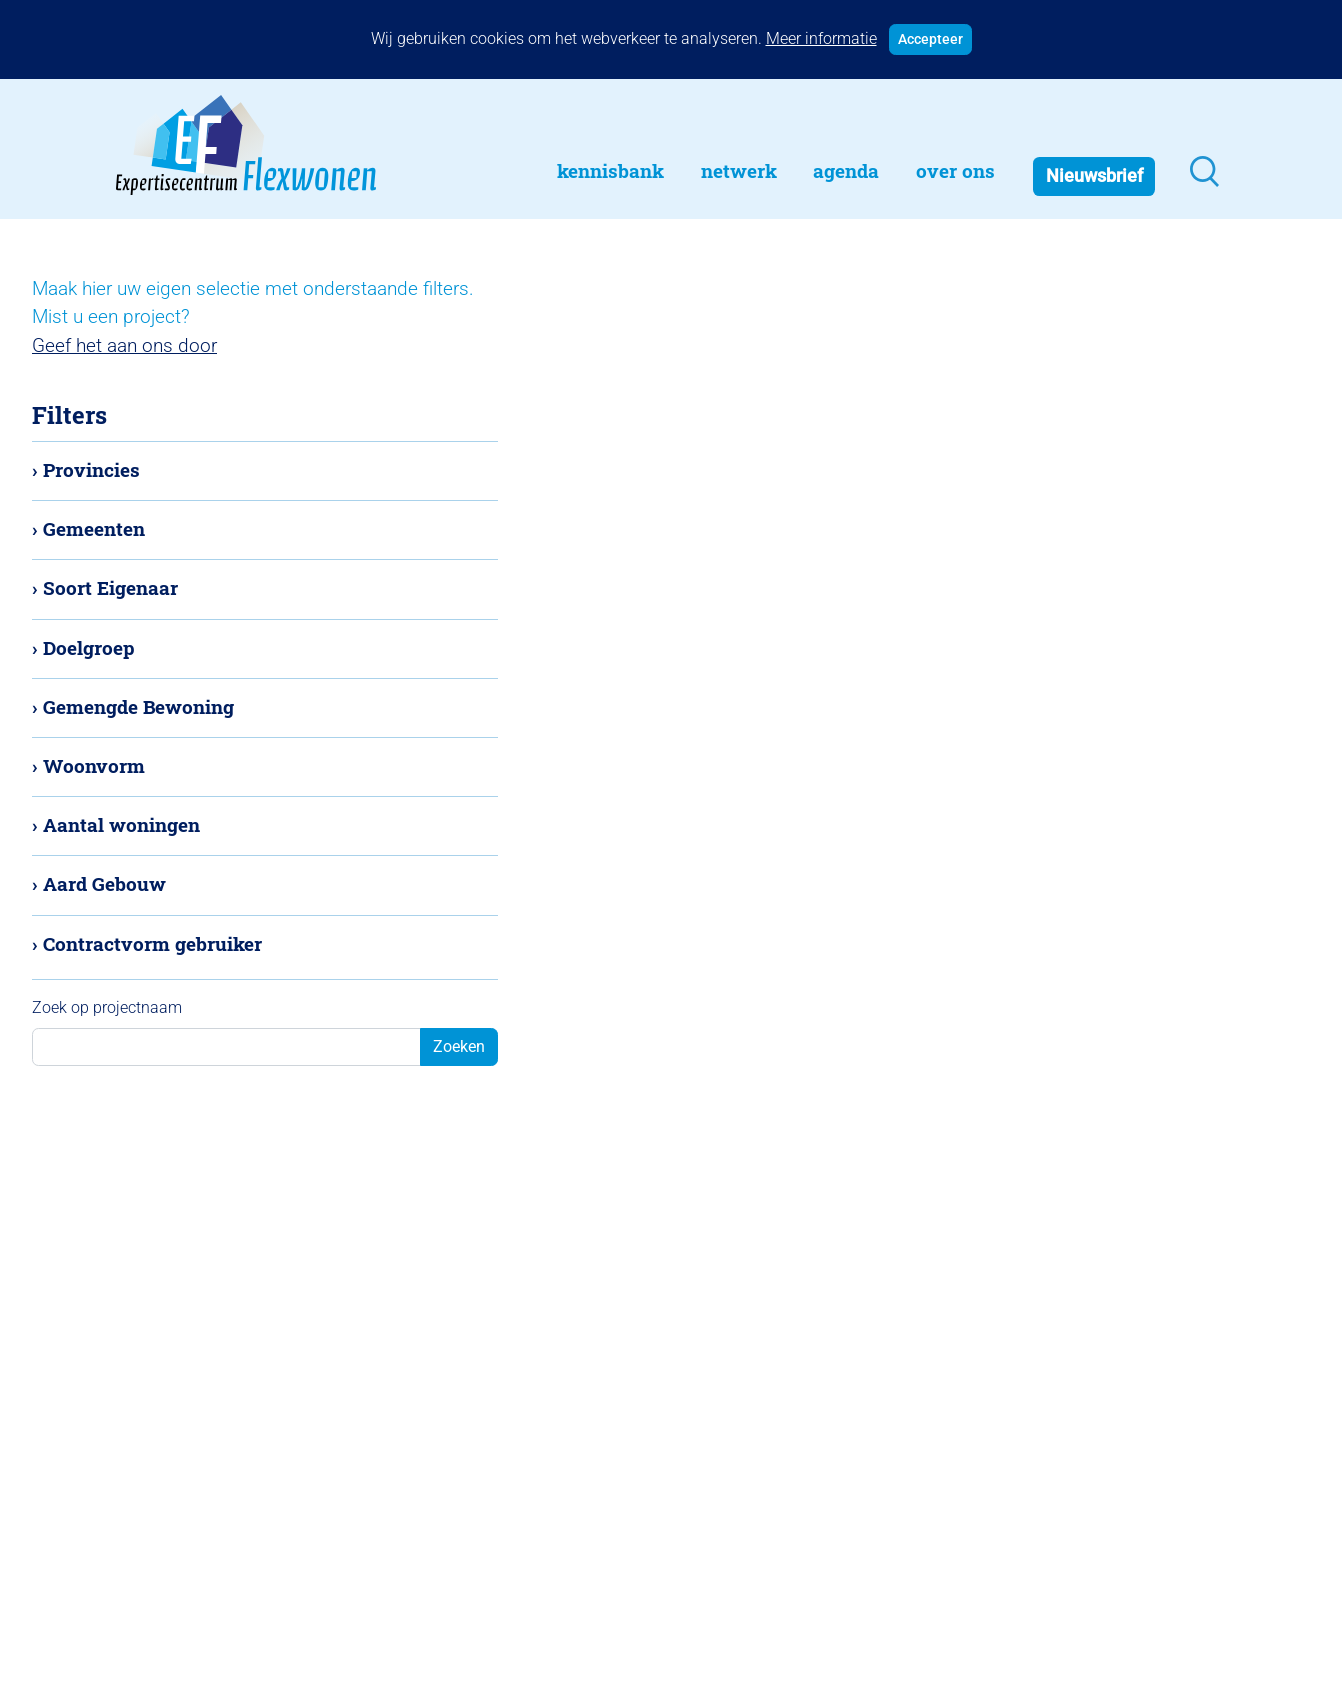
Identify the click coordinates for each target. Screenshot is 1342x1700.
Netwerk (739, 170)
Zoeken (459, 1046)
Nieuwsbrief (1094, 176)
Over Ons (955, 170)
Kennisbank (610, 170)
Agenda (846, 170)
